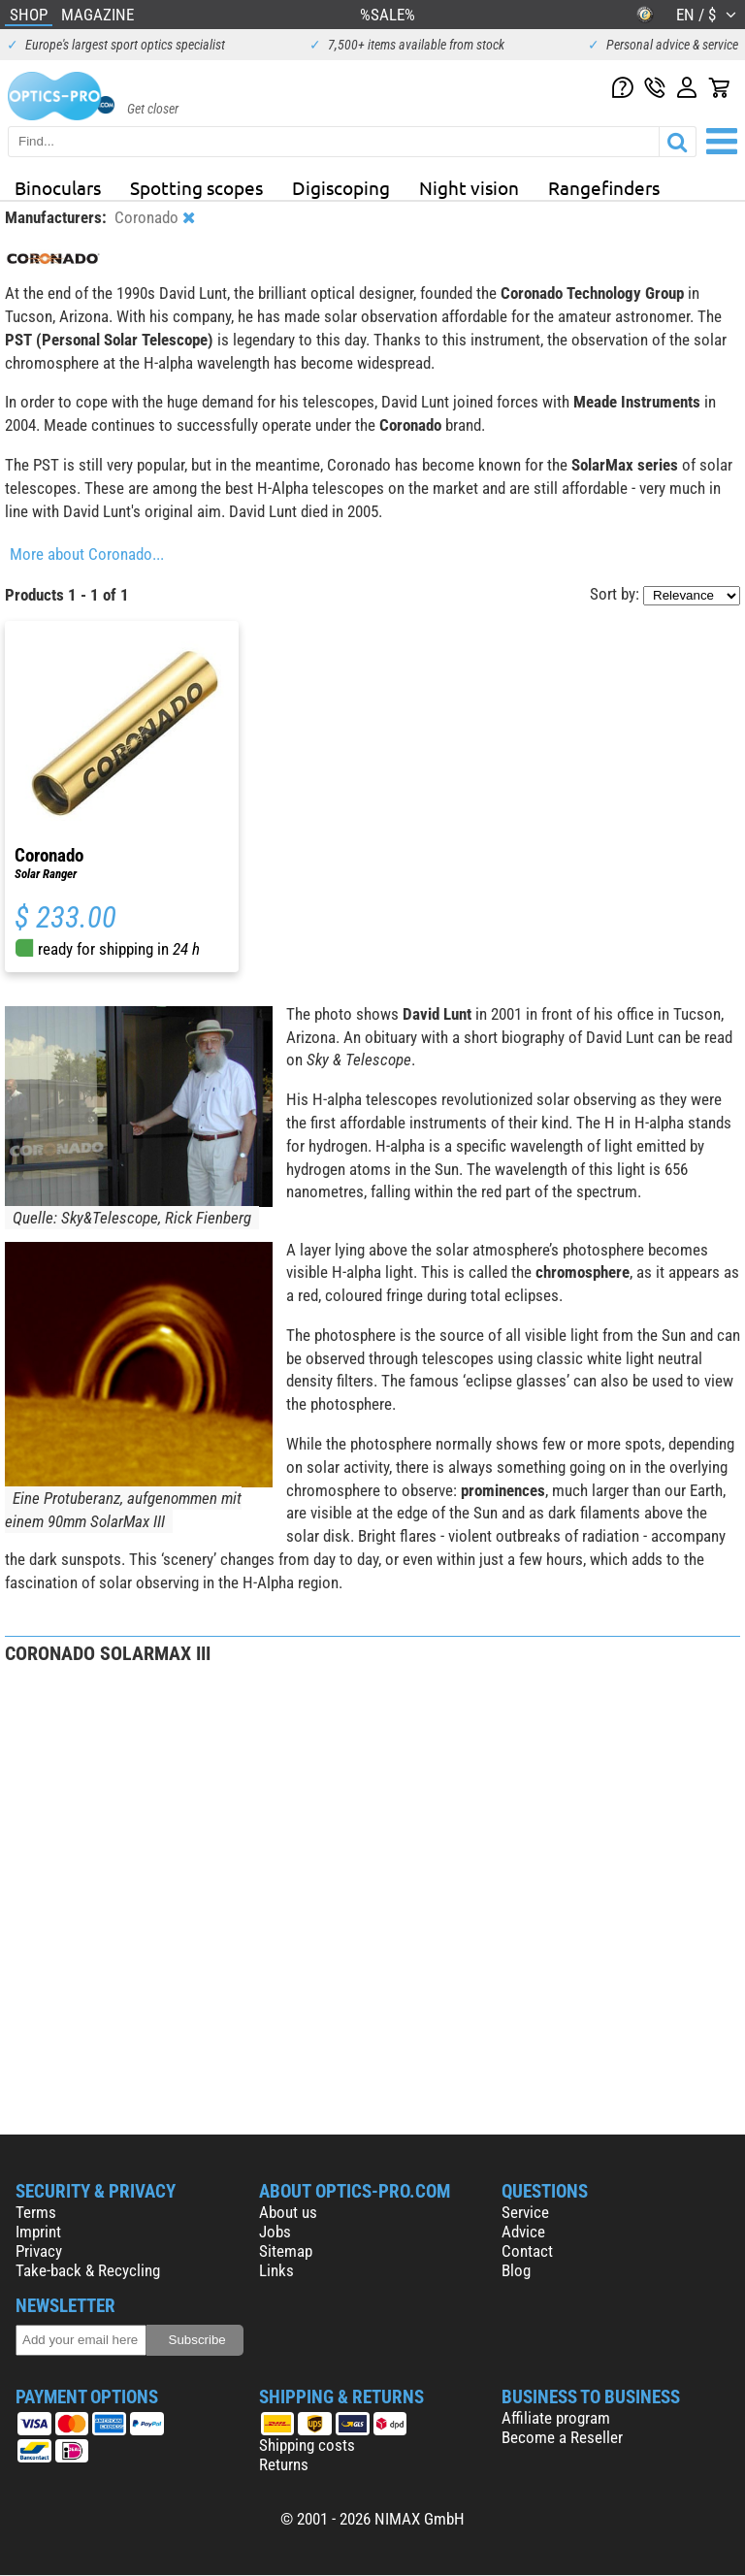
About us (288, 2212)
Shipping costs (307, 2445)
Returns (283, 2464)
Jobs (275, 2231)
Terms (36, 2212)
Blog (516, 2270)
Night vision (469, 187)
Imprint (38, 2231)
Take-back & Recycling (88, 2270)
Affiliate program (556, 2418)
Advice (523, 2231)
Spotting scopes (196, 187)
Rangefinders (604, 187)
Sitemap (285, 2251)
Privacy (39, 2251)
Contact (527, 2251)
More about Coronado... (87, 554)
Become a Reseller (562, 2437)
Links (276, 2270)
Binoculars (58, 187)
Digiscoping (341, 187)
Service (525, 2212)
